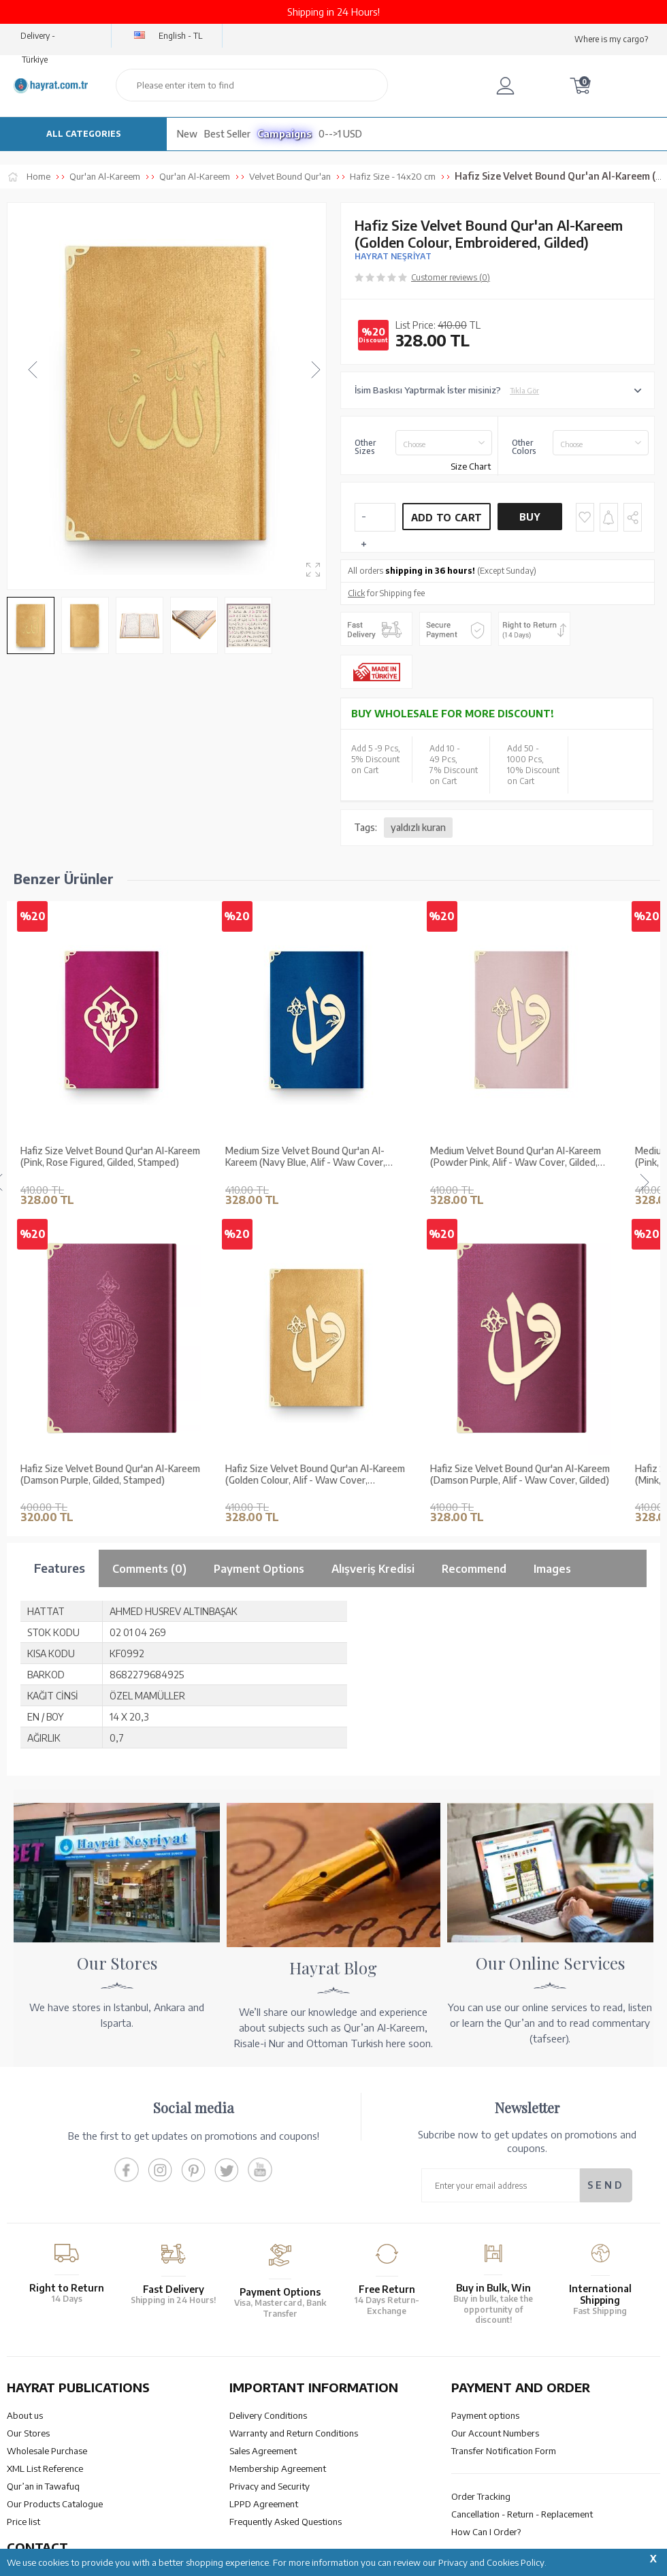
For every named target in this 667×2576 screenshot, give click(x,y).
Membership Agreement (277, 2468)
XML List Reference (45, 2468)
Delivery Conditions (268, 2415)
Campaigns (284, 134)
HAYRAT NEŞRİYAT (393, 256)
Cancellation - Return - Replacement (522, 2514)
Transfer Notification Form (503, 2450)
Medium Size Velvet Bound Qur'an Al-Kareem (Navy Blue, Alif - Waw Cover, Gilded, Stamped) (305, 1157)
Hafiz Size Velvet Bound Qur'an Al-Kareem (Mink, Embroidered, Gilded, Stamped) (110, 1474)
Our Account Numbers (495, 2433)
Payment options (485, 2415)
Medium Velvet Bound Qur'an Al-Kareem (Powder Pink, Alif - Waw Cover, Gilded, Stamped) (515, 1157)
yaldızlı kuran (418, 827)
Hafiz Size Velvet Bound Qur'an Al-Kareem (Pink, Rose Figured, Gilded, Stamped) (110, 1156)
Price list (23, 2521)
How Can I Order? (486, 2531)
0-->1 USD (340, 134)
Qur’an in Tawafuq (43, 2486)
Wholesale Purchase (47, 2450)
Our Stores (28, 2433)
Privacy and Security (269, 2486)
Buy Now (530, 520)
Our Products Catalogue (55, 2503)
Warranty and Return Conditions (293, 2433)
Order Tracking (480, 2496)
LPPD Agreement (263, 2503)
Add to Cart (446, 517)
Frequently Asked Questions (285, 2521)
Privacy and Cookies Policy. (492, 2562)
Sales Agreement (263, 2450)
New (187, 134)
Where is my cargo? (611, 39)
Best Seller (227, 134)
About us (25, 2415)
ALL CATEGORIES (83, 134)
